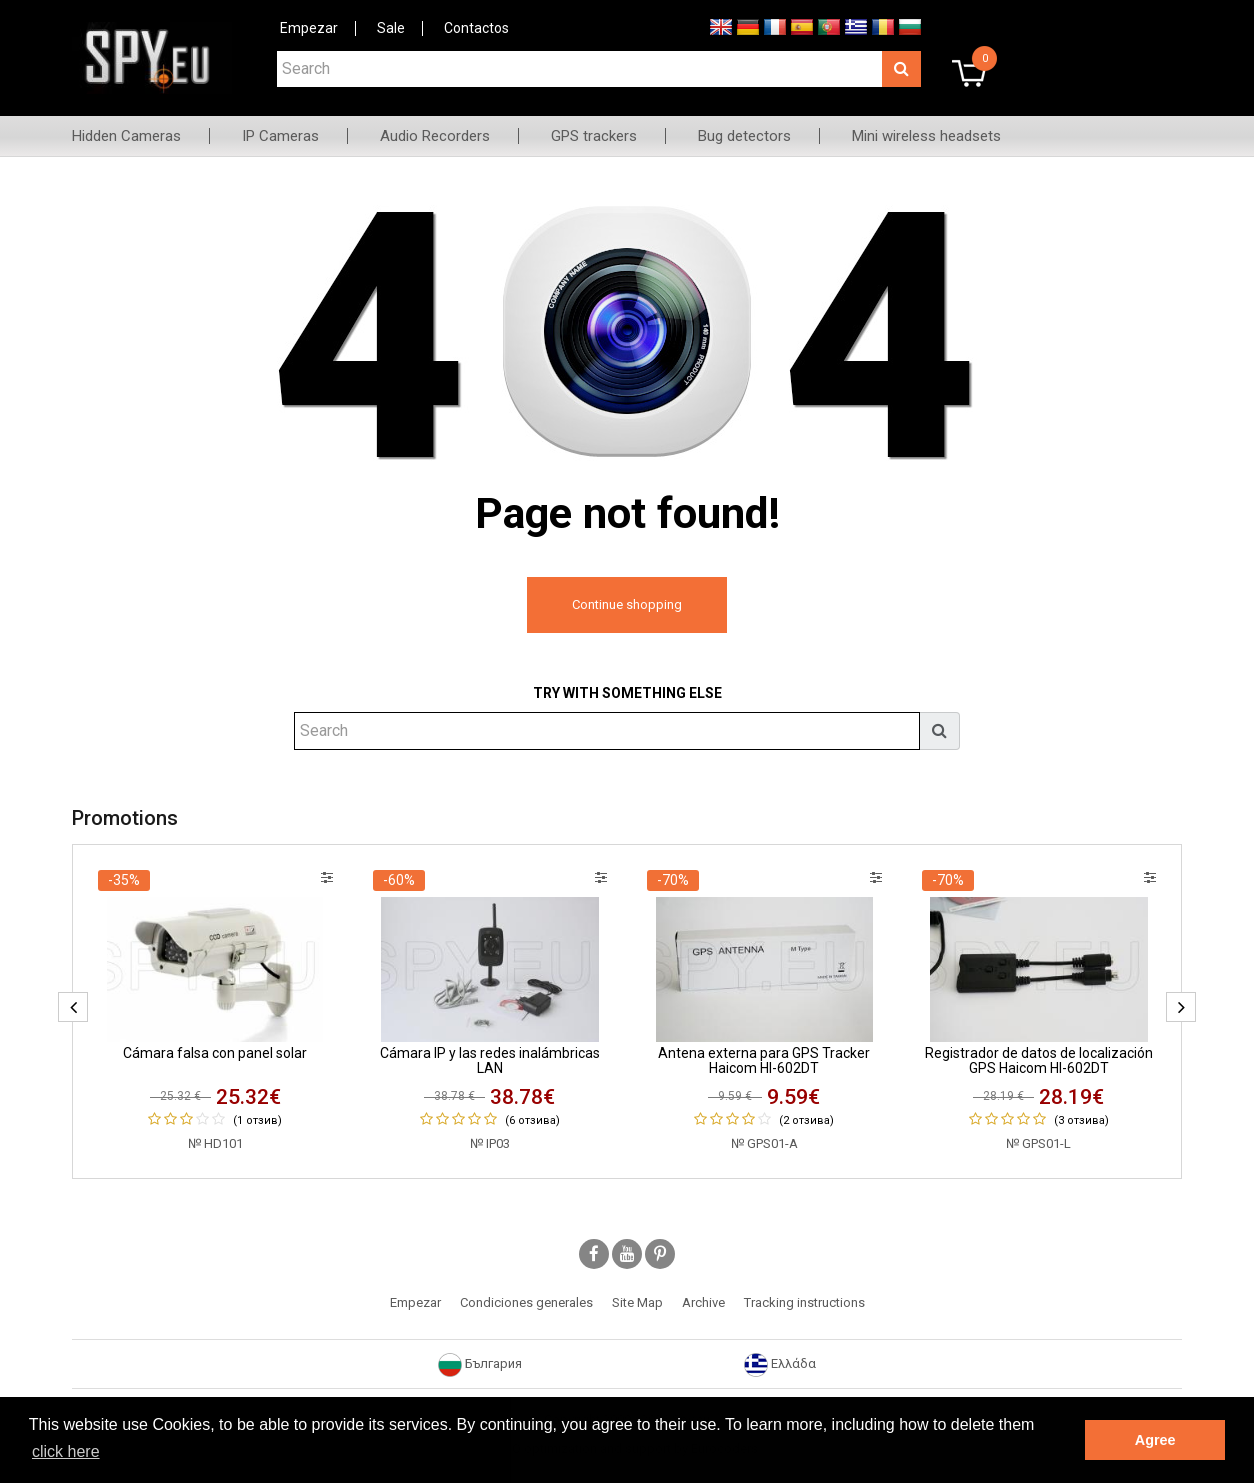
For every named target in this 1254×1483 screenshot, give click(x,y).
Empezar (309, 28)
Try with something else (627, 693)
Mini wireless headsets (926, 136)
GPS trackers (594, 136)
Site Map (637, 1302)
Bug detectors (744, 136)
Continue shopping (627, 604)
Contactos (476, 28)
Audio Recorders (435, 136)
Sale (391, 28)
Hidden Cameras (126, 136)
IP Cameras (280, 136)
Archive (703, 1302)
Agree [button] (1155, 1440)
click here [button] (66, 1451)
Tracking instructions (804, 1302)
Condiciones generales (526, 1302)
